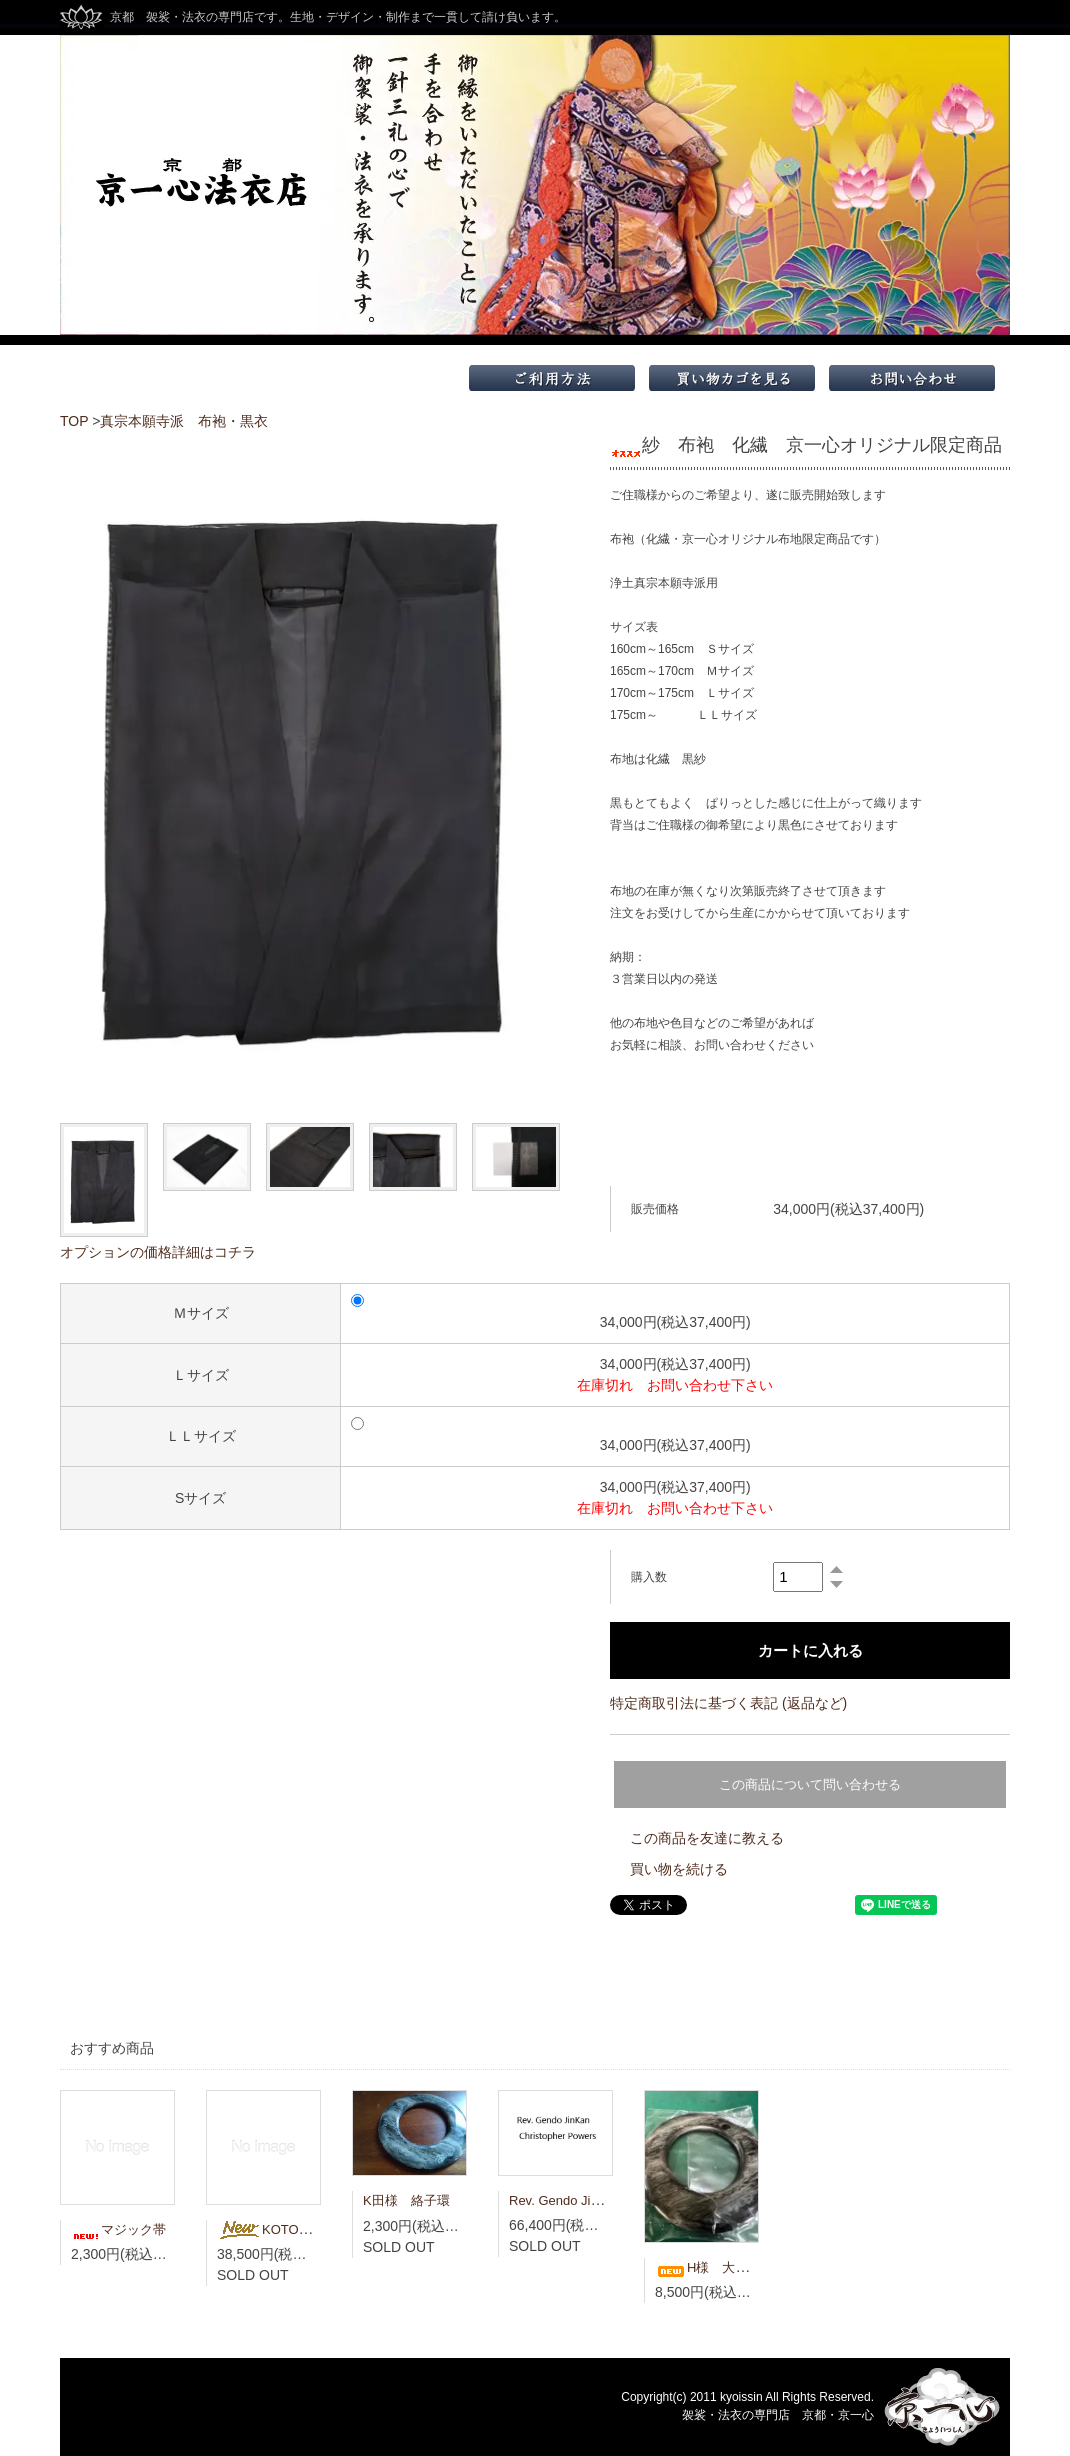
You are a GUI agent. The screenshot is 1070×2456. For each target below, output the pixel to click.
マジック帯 (118, 2229)
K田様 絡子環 (406, 2200)
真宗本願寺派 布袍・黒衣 (184, 421)
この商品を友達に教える (707, 1838)
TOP (74, 421)
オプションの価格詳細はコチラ (158, 1252)
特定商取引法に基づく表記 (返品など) (728, 1703)
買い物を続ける (679, 1869)
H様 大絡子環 (714, 2267)
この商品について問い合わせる (810, 1784)
